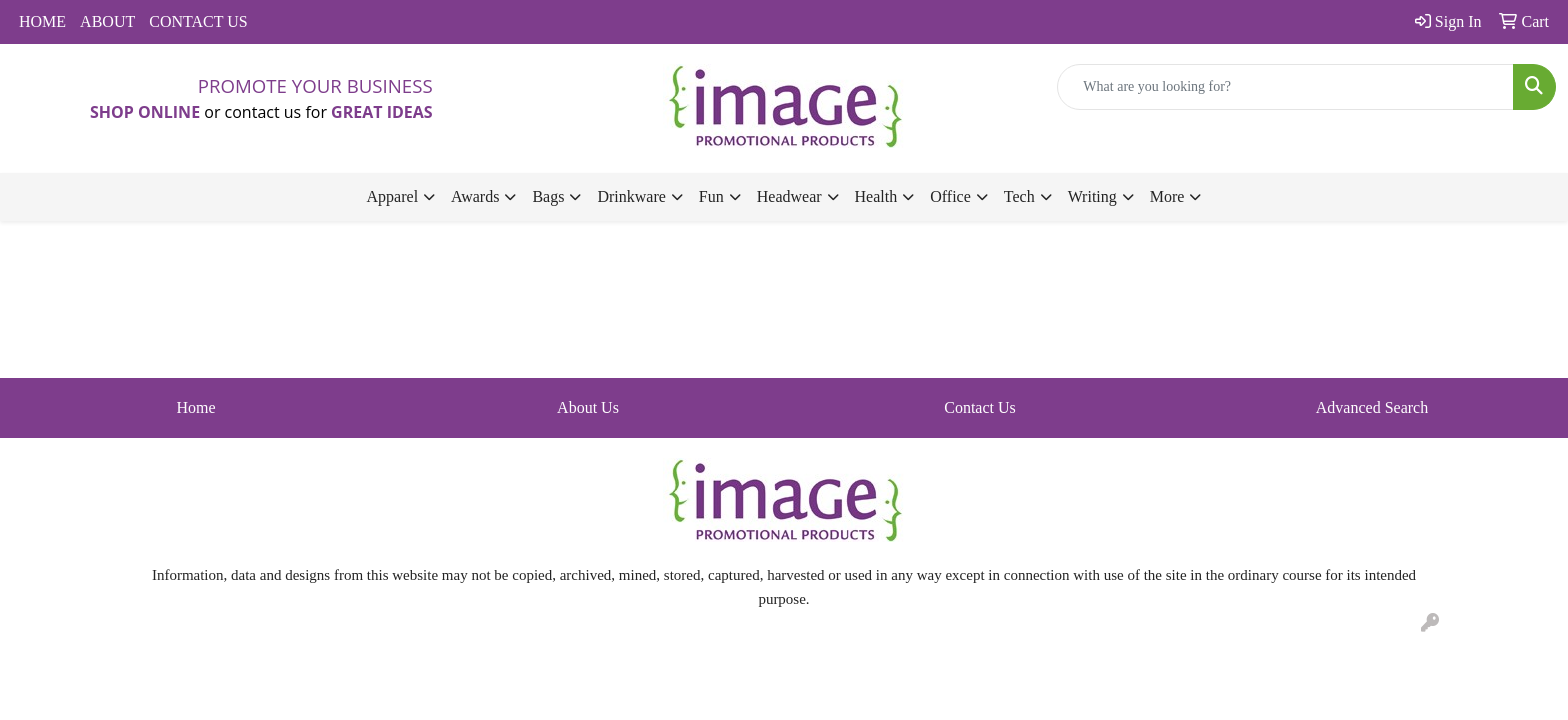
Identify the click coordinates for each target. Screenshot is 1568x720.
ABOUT (107, 21)
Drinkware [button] (631, 196)
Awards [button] (475, 196)
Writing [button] (1092, 196)
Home (195, 407)
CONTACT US (198, 21)
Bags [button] (548, 196)
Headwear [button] (789, 196)
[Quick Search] (1285, 87)
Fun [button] (711, 196)
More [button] (1167, 196)
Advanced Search (1372, 407)
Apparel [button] (393, 196)
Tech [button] (1019, 196)
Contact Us (980, 407)
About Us (588, 407)
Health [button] (876, 196)
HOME (42, 21)
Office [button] (950, 196)
